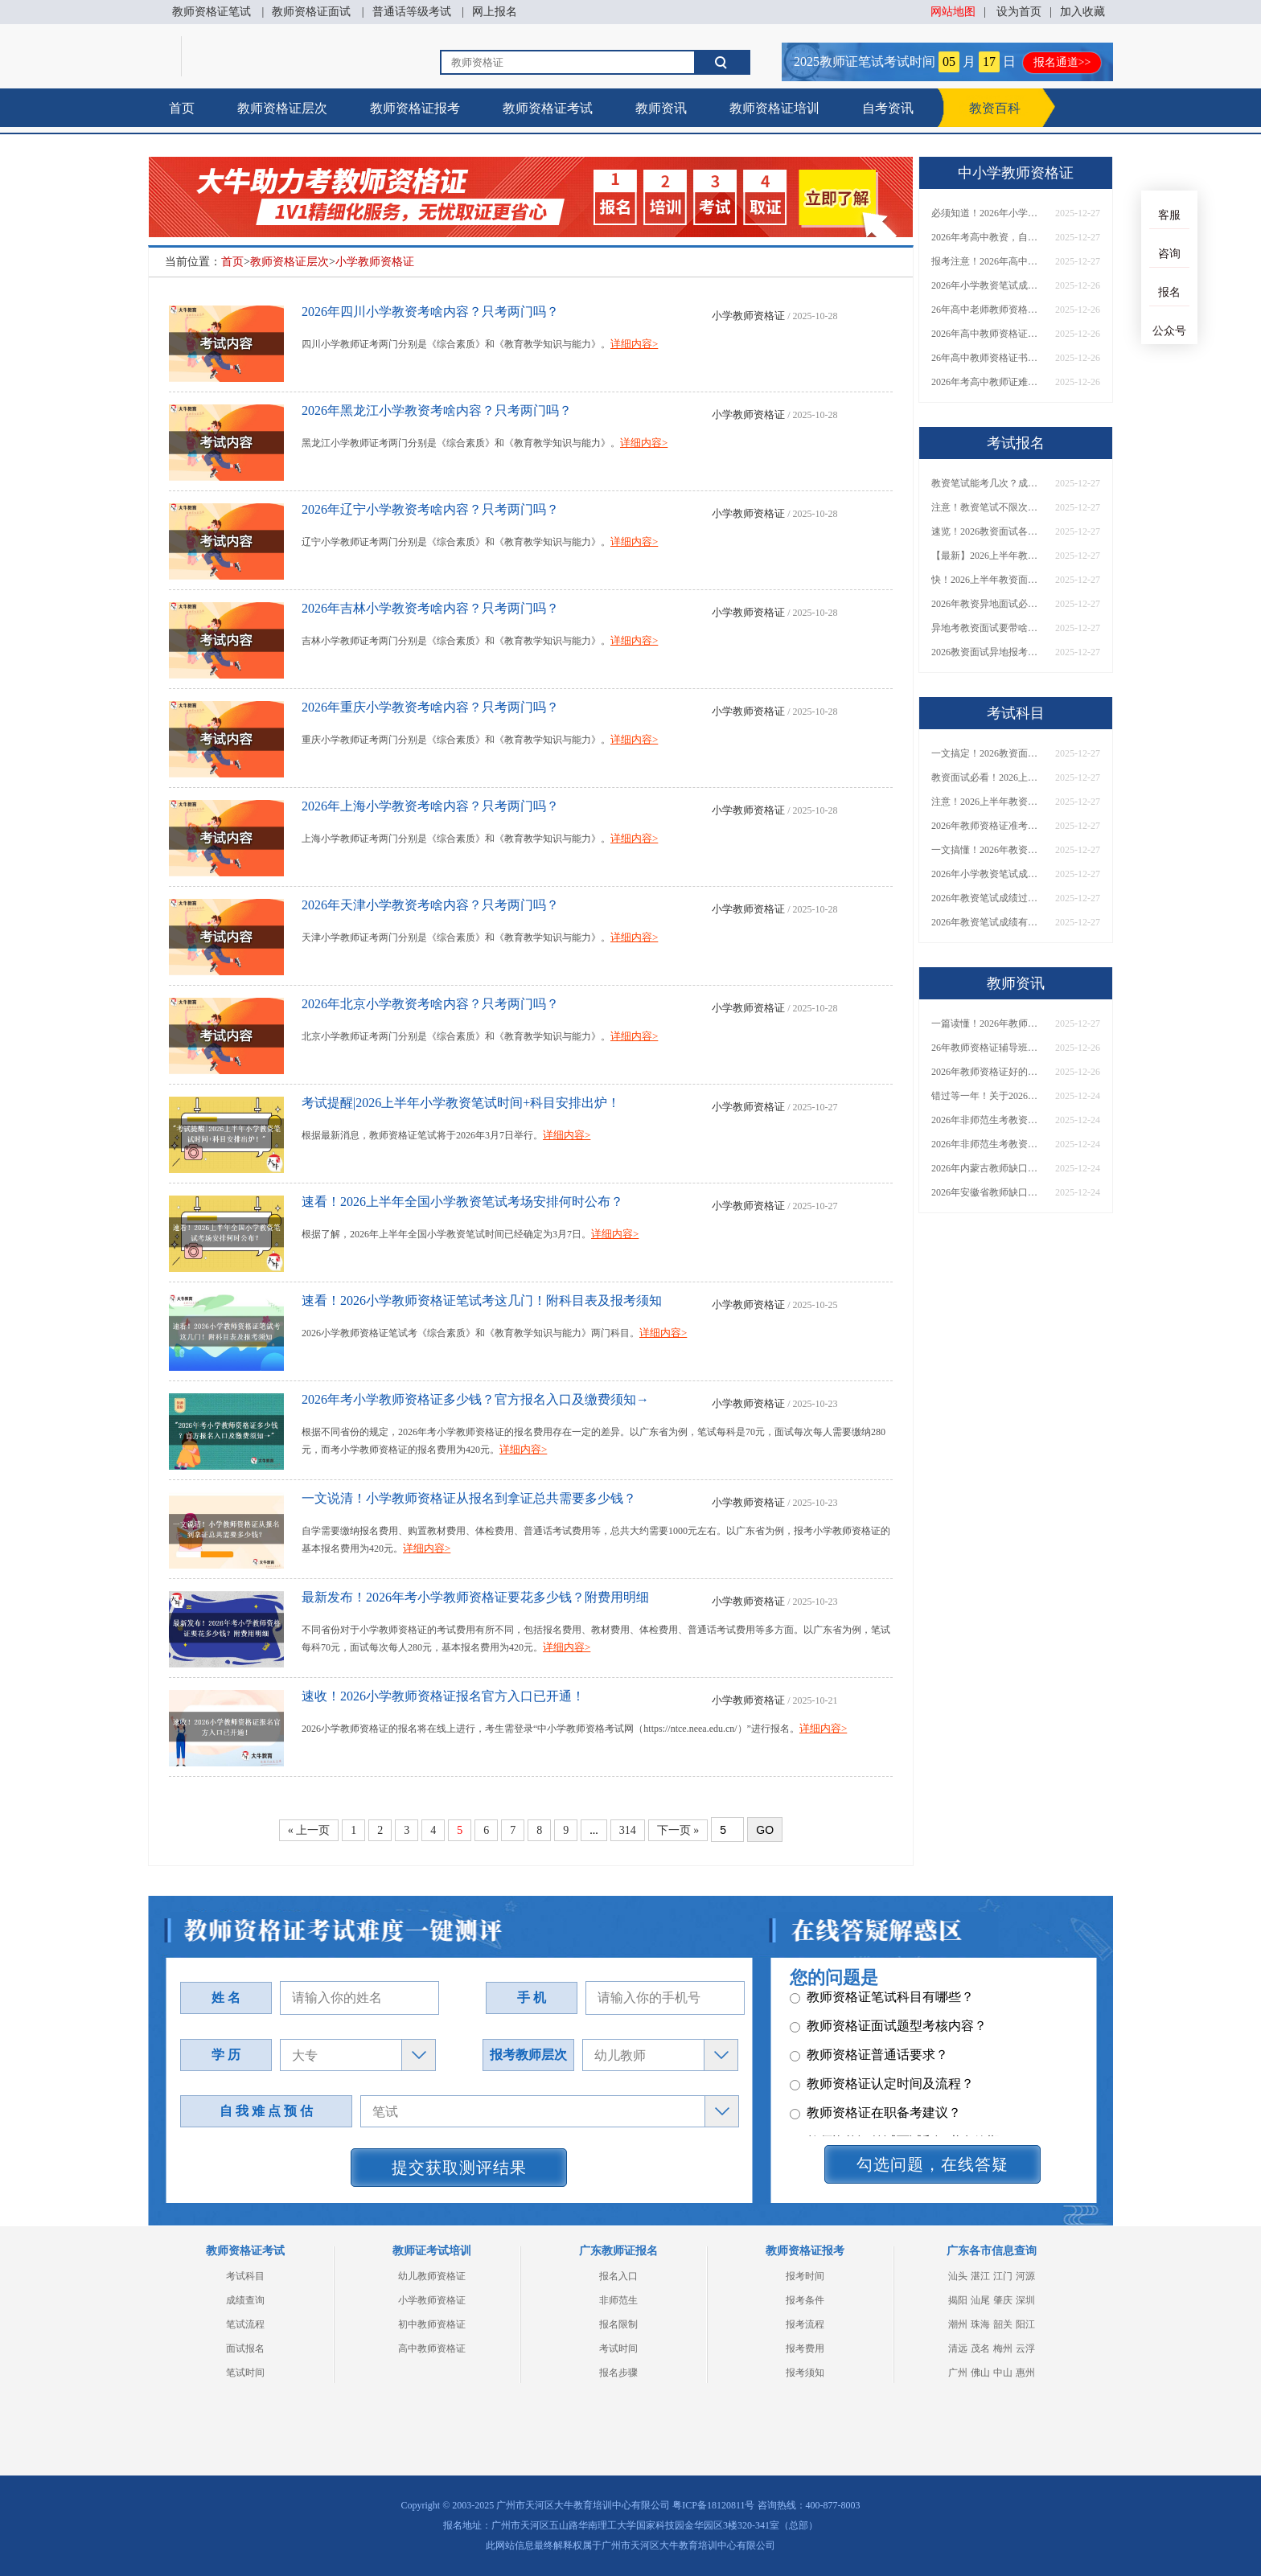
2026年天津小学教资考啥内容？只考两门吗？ (430, 905)
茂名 (980, 2348)
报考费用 (805, 2348)
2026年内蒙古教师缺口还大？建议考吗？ (987, 1168)
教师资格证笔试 (211, 12)
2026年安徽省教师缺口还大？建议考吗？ (987, 1192)
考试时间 (618, 2348)
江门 (1002, 2276)
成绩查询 (245, 2300)
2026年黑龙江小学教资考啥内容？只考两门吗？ (437, 410)
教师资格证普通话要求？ (869, 2060)
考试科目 (245, 2276)
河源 (1025, 2276)
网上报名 (494, 12)
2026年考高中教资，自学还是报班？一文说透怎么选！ (987, 237)
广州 (957, 2372)
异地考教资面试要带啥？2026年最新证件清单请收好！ (987, 628)
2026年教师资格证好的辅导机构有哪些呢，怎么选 (987, 1071)
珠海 (980, 2324)
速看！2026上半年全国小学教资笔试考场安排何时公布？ (462, 1201)
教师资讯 (661, 108)
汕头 (957, 2276)
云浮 (1025, 2348)
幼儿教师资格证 (432, 2276)
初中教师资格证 (432, 2324)
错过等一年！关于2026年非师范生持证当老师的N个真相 (987, 1095)
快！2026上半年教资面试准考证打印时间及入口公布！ (987, 579)
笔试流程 (245, 2324)
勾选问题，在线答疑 (932, 2164)
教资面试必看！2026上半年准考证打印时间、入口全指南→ (987, 777)
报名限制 (618, 2324)
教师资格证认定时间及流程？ (882, 2089)
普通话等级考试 (411, 12)
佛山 (980, 2372)
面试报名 (245, 2348)
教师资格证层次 (282, 108)
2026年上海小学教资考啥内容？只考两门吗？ (430, 806)
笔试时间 (245, 2372)
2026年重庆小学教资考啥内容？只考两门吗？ (430, 707)
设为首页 (1018, 12)
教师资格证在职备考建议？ (875, 2118)
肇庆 (1002, 2300)
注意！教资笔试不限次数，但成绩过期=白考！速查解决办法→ (987, 507)
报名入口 (618, 2276)
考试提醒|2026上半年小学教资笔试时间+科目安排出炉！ (461, 1103)
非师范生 (618, 2300)
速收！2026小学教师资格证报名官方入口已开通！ (443, 1696)
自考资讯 (888, 108)
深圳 (1025, 2300)
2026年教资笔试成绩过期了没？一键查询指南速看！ (987, 898)
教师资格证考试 (548, 108)
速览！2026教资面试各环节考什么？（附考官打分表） (987, 531)
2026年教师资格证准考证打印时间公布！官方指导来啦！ (987, 825)
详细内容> (634, 344)
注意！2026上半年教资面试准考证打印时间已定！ (987, 801)
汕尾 (980, 2300)
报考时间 (805, 2276)
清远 (957, 2348)
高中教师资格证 (432, 2348)
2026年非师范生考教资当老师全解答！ (987, 1120)
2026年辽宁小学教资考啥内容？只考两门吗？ (430, 509)
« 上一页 (309, 1830)
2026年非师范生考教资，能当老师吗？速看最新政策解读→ (987, 1144)
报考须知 (805, 2372)
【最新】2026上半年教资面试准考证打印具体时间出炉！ (987, 555)
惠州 (1025, 2372)
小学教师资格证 (374, 262)
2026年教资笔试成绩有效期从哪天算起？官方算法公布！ (987, 922)
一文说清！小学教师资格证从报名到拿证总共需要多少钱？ (469, 1498)
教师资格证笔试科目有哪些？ (882, 2002)
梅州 (1002, 2348)
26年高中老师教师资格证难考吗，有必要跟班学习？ (987, 309)
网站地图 (953, 12)
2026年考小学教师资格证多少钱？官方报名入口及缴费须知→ (475, 1399)
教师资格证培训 (774, 108)
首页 (182, 108)
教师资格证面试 (311, 12)
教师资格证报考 (415, 108)
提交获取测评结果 (459, 2167)
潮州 (957, 2324)
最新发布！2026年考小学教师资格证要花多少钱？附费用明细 (475, 1597)
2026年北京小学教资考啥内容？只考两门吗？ (430, 1004)
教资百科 (995, 108)
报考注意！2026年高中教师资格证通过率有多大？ (987, 261)
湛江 (980, 2276)
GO (765, 1829)
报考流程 (805, 2324)
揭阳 (957, 2300)
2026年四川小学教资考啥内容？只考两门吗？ (430, 311)
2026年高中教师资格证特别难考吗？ (987, 333)
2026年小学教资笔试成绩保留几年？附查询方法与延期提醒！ (987, 874)
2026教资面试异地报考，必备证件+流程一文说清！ (987, 652)
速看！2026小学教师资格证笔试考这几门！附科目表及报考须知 (482, 1300)
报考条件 (805, 2300)
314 (627, 1830)
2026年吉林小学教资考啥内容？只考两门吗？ (430, 608)
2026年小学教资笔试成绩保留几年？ (987, 285)
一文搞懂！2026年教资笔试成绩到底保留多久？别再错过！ (987, 849)
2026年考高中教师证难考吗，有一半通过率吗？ (987, 382)
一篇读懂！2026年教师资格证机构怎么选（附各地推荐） (987, 1023)
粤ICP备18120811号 (713, 2505)
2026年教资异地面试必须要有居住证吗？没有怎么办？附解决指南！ (987, 603)
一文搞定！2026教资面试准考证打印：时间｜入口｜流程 (987, 753)
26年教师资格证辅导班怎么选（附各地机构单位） (987, 1047)
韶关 (1002, 2324)
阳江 (1025, 2324)
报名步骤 (618, 2372)
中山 (1002, 2372)
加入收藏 (1082, 12)
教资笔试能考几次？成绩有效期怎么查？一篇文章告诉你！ (987, 483)
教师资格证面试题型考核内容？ (888, 2031)
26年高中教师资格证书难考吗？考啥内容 (987, 357)
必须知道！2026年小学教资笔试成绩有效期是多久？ (987, 213)
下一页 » (678, 1830)
